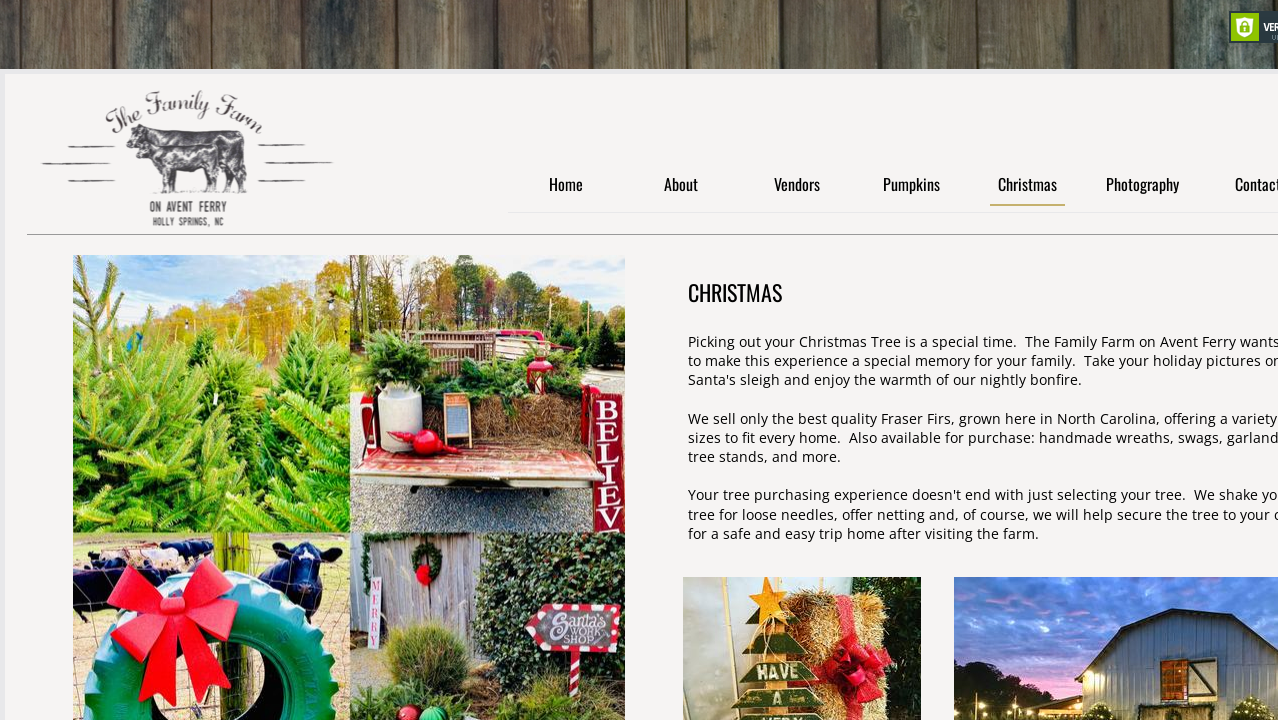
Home (566, 185)
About (681, 185)
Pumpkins (911, 185)
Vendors (797, 185)
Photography (1142, 185)
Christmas (1027, 185)
